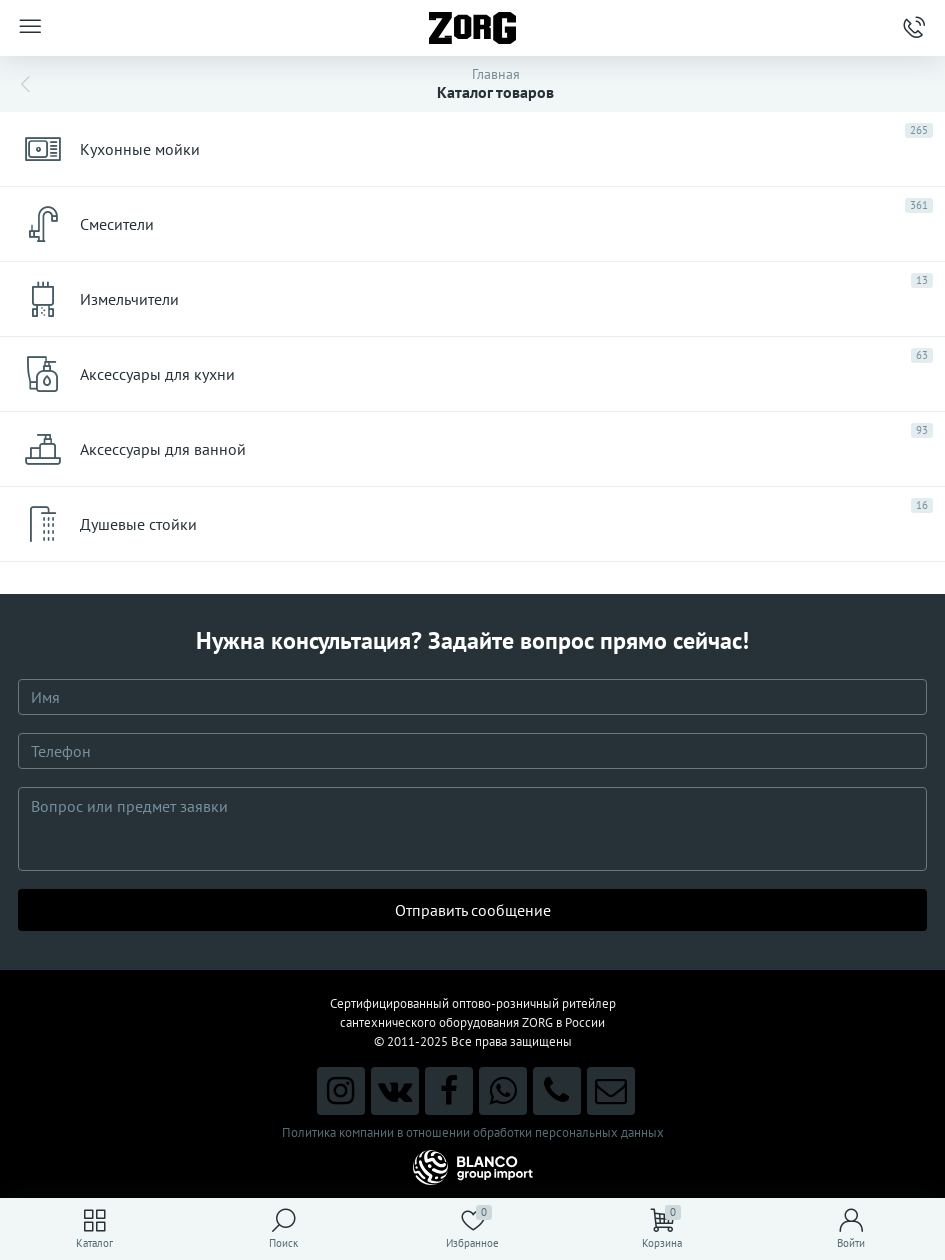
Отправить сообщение (473, 910)
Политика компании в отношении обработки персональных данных (473, 1132)
